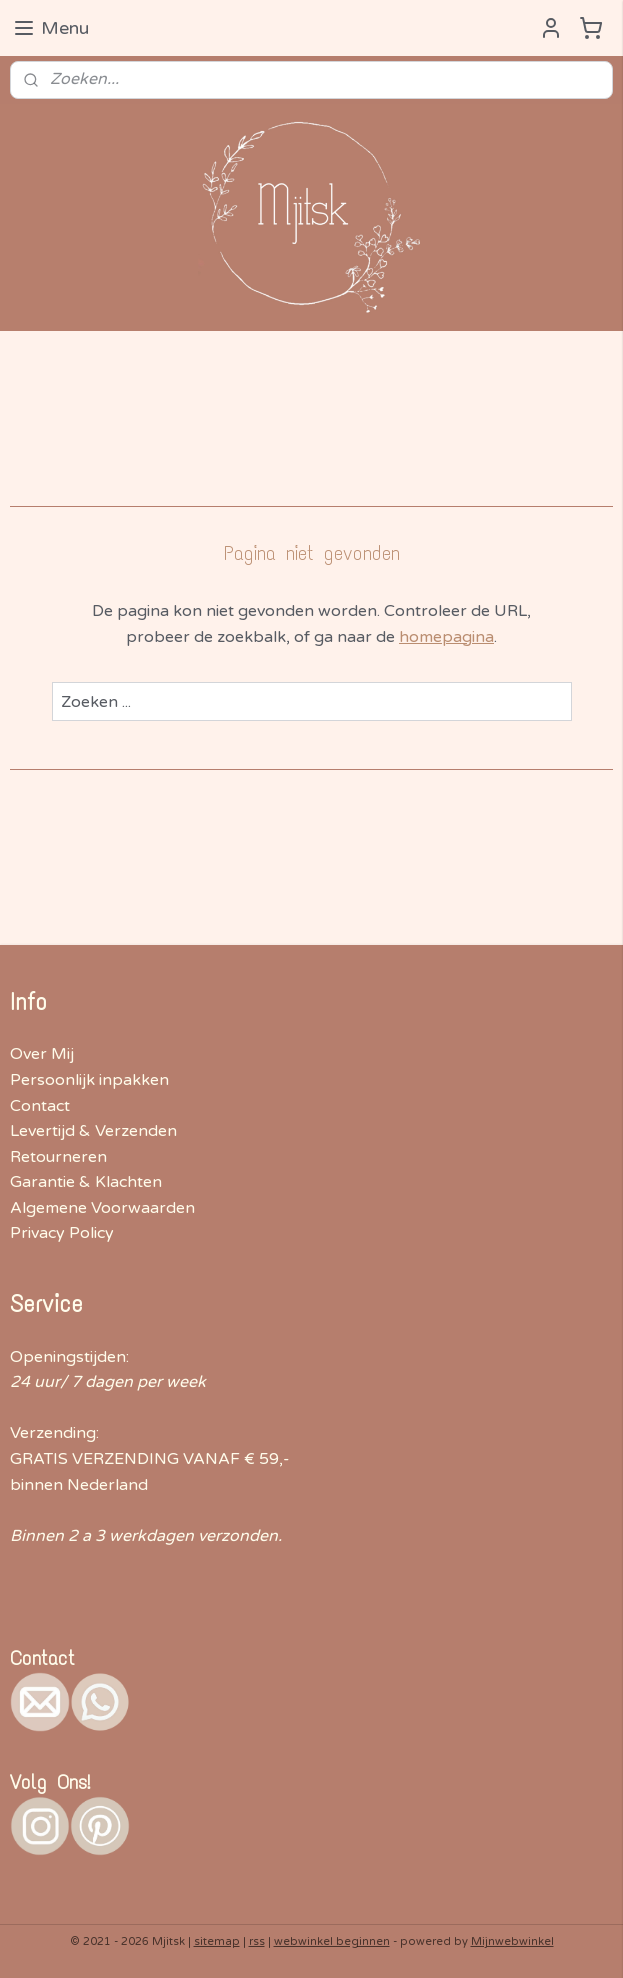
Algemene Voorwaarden (102, 1208)
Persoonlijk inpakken (89, 1080)
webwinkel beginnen (332, 1941)
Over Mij (42, 1054)
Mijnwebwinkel (512, 1941)
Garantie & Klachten (86, 1182)
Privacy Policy (62, 1233)
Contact (40, 1106)
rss (257, 1941)
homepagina (446, 636)
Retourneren (58, 1157)
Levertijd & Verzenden (93, 1131)
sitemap (217, 1941)
